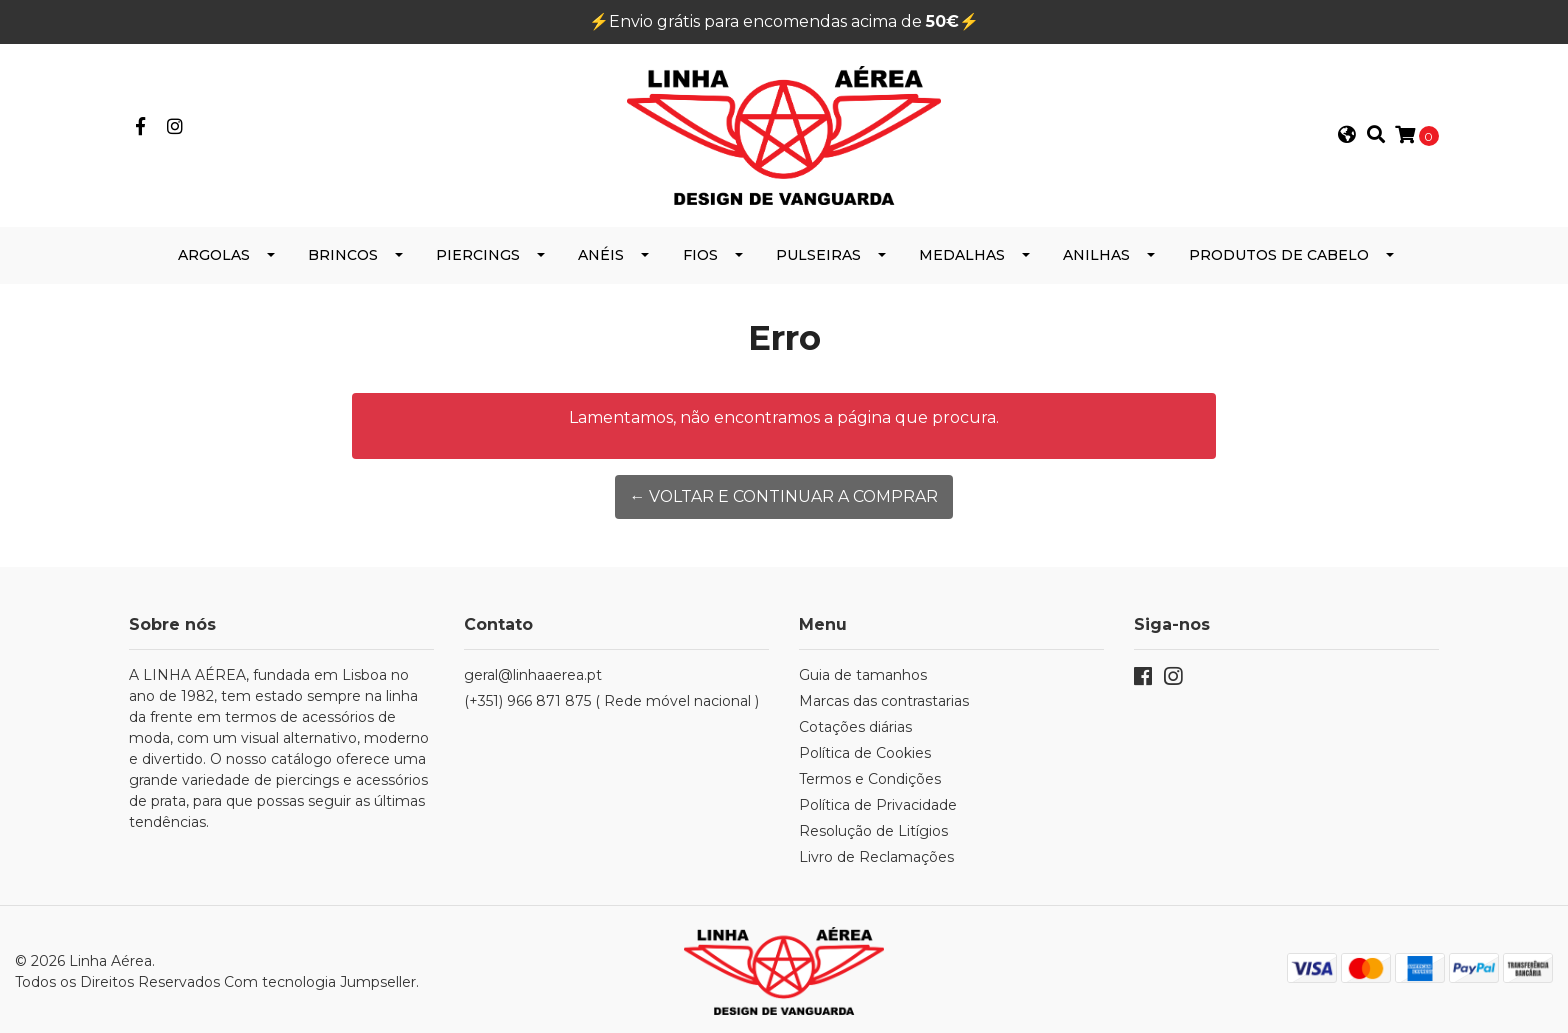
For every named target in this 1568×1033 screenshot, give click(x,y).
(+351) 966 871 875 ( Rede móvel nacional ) (611, 698)
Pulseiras (818, 252)
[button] (1347, 134)
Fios (700, 252)
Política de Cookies (865, 750)
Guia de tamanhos (863, 672)
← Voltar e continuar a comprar (784, 493)
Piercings (478, 252)
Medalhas (962, 252)
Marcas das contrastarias (884, 698)
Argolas (214, 252)
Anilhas (1096, 252)
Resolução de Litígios (873, 828)
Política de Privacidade (878, 802)
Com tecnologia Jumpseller (320, 978)
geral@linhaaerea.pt (533, 672)
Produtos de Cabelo (1279, 252)
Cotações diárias (855, 724)
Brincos (343, 252)
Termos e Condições (870, 776)
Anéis (601, 252)
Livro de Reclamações (876, 854)
